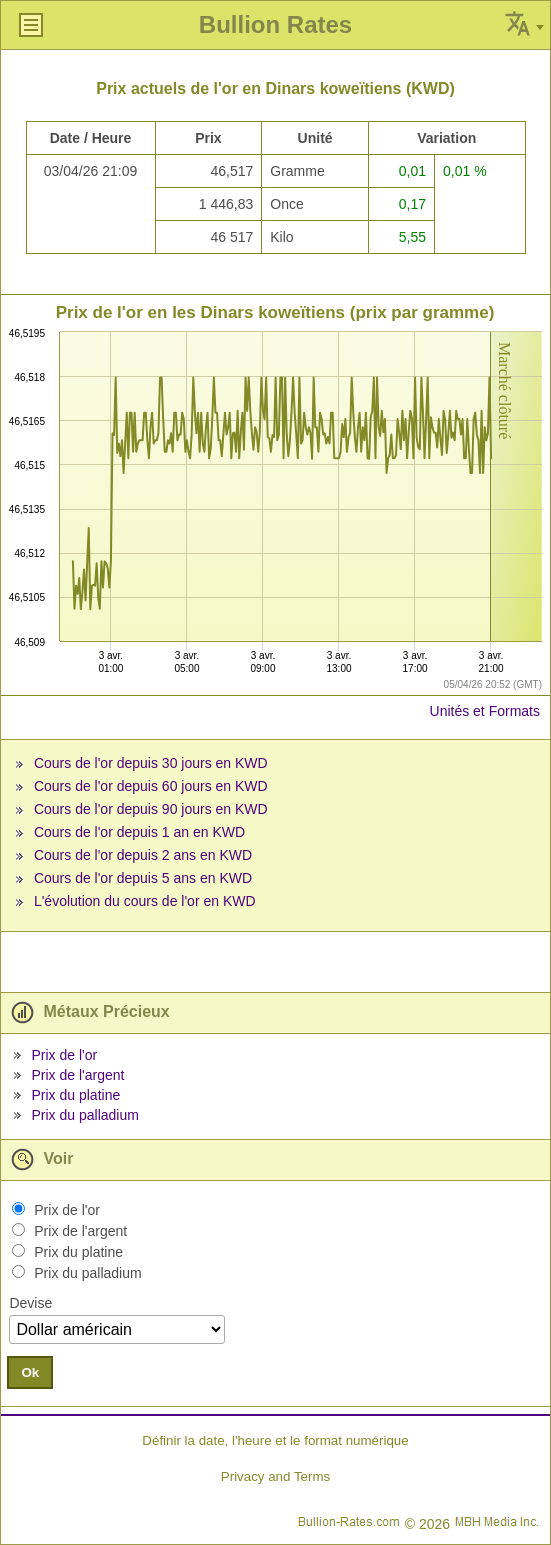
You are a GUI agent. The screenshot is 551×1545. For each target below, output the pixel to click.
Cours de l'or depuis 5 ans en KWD (143, 878)
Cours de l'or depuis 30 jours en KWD (151, 763)
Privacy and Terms (275, 1476)
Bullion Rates (275, 24)
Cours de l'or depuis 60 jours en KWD (151, 786)
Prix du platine (75, 1095)
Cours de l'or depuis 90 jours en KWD (151, 809)
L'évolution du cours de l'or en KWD (145, 901)
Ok (30, 1372)
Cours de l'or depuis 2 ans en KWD (143, 855)
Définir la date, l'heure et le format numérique (275, 1440)
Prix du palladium (84, 1115)
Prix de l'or (64, 1055)
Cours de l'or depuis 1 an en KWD (139, 832)
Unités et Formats (485, 711)
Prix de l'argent (77, 1075)
